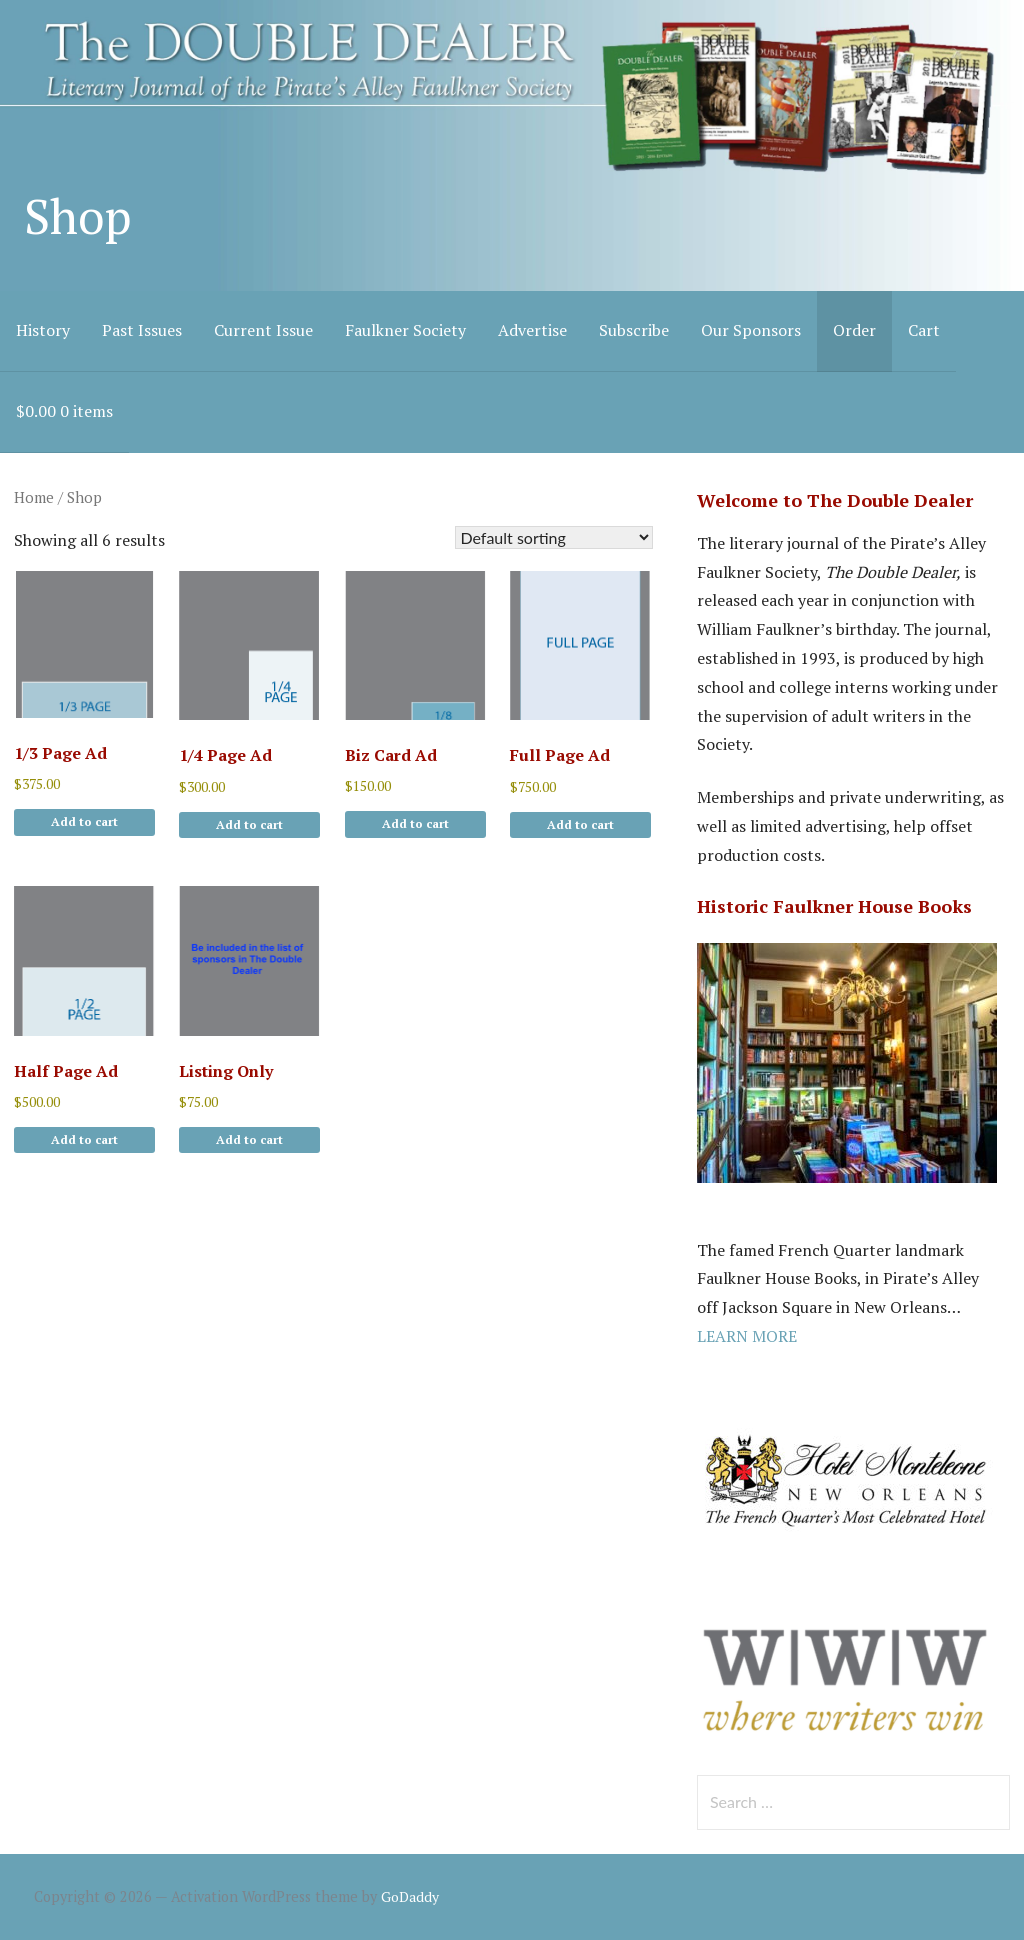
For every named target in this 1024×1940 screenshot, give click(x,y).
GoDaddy (410, 1896)
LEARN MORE (747, 1336)
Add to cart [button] (84, 821)
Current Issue (263, 330)
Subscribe (634, 330)
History (43, 330)
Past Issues (142, 330)
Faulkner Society (405, 330)
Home (34, 497)
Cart (924, 330)
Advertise (532, 330)
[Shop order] (554, 537)
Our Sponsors (751, 330)
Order (854, 330)
